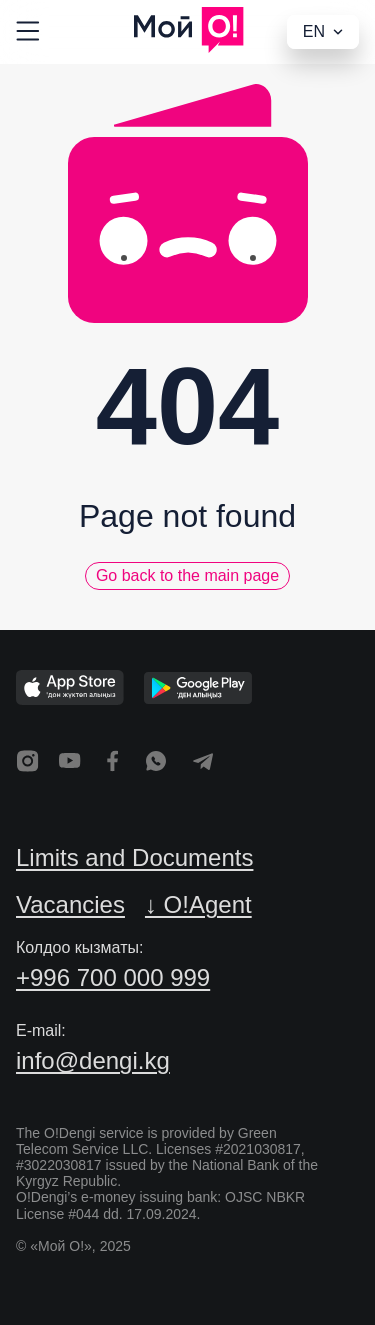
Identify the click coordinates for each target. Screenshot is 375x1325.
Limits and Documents (134, 857)
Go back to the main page (187, 575)
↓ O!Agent (198, 904)
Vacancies (70, 904)
